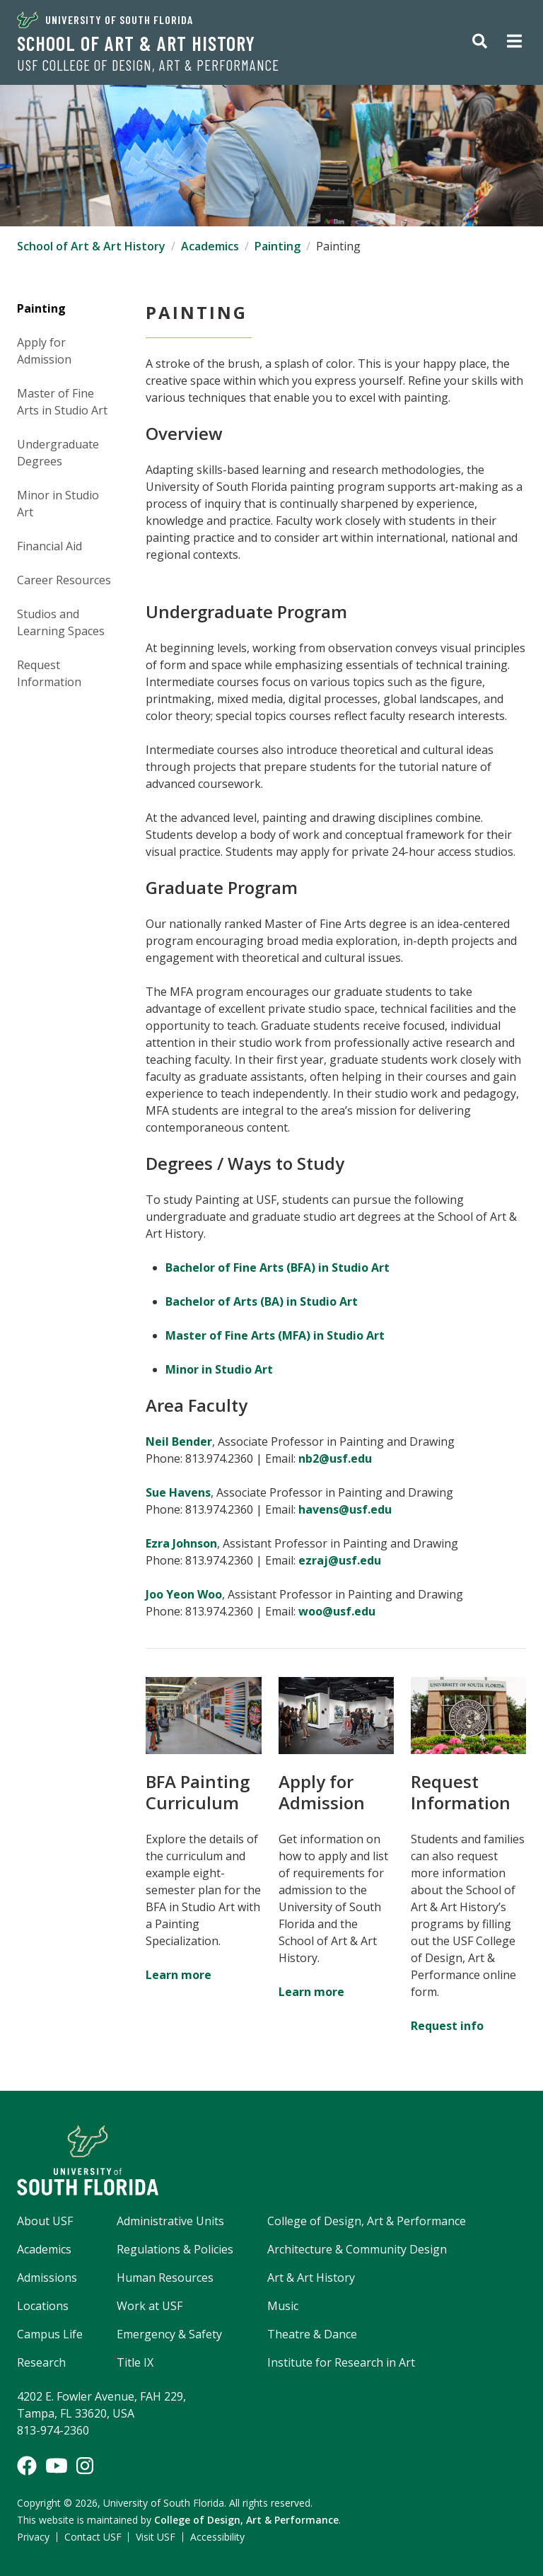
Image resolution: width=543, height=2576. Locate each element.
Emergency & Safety (169, 2334)
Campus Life (50, 2334)
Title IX (135, 2362)
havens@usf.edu (345, 1509)
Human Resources (165, 2277)
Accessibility (217, 2536)
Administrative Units (170, 2221)
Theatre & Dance (312, 2334)
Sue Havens (178, 1492)
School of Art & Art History (136, 43)
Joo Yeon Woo (184, 1594)
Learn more (178, 1975)
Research (41, 2362)
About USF (45, 2221)
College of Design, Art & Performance (366, 2221)
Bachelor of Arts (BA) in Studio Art (261, 1301)
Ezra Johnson (181, 1543)
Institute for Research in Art (341, 2362)
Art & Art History (311, 2277)
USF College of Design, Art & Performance (148, 65)
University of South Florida (105, 19)
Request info (447, 2025)
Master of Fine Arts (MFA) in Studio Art (275, 1335)
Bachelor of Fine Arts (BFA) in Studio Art (277, 1267)
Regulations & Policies (175, 2249)
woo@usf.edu (339, 1611)
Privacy (33, 2536)
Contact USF (93, 2536)
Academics (210, 246)
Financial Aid (49, 546)
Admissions (47, 2277)
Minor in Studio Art (219, 1369)
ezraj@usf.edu (339, 1560)
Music (282, 2306)
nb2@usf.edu (335, 1458)
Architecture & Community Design (357, 2249)
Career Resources (64, 580)
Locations (43, 2306)
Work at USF (149, 2306)
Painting (277, 246)
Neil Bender (179, 1441)
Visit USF (155, 2536)
